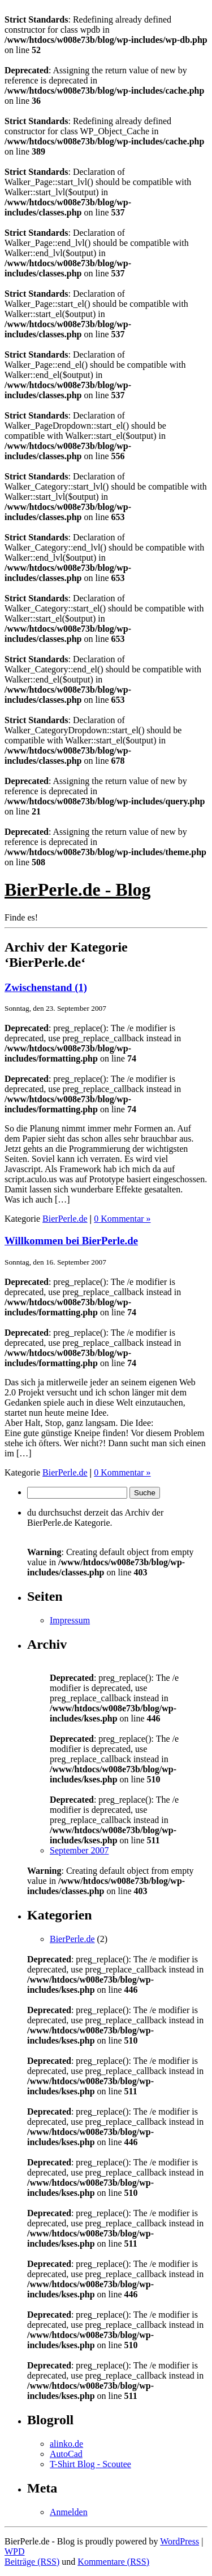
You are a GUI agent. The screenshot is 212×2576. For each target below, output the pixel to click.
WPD (15, 2551)
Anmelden (69, 2512)
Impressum (70, 1620)
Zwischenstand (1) (46, 987)
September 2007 (79, 1850)
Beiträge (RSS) (32, 2561)
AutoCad (66, 2454)
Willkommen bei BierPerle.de (71, 1241)
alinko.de (66, 2444)
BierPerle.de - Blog (78, 889)
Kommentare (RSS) (113, 2561)
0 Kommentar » (122, 1218)
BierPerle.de (65, 1218)
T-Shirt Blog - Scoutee (90, 2464)
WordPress (179, 2541)
